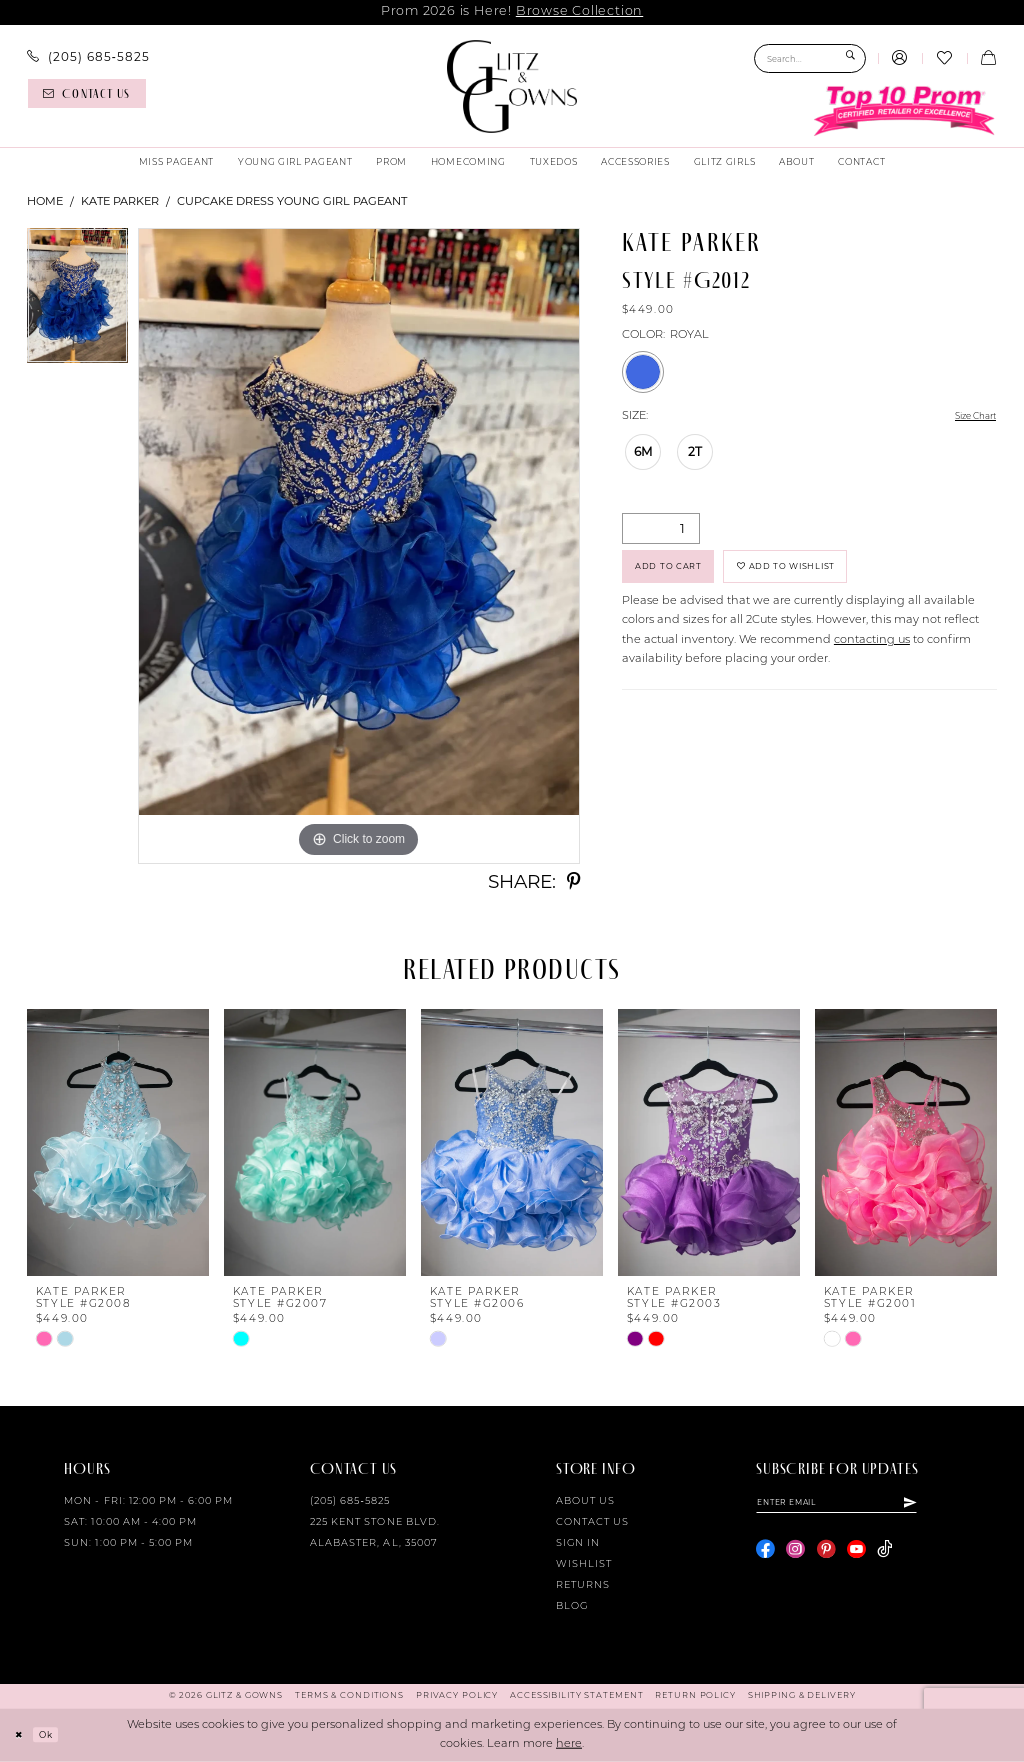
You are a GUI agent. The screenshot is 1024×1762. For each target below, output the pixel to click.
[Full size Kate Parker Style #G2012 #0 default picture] (359, 546)
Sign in (578, 1543)
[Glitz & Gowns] (512, 86)
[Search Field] (810, 58)
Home (45, 201)
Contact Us (592, 1522)
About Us (585, 1501)
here (569, 1744)
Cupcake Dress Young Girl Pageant (292, 201)
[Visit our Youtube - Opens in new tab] (856, 1555)
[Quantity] (661, 530)
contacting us (872, 653)
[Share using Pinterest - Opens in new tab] (573, 882)
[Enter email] (859, 1505)
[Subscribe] (955, 1505)
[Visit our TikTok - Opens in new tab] (884, 1555)
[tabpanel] (77, 300)
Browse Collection (579, 11)
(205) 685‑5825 (350, 1501)
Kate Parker (120, 201)
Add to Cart (681, 574)
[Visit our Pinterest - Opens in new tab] (826, 1555)
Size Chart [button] (967, 417)
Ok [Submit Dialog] (55, 1734)
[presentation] (118, 1142)
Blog (572, 1606)
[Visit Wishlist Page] (944, 59)
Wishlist (584, 1564)
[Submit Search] (850, 58)
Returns (583, 1585)
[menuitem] (88, 57)
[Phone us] (88, 57)
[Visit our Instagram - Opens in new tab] (795, 1555)
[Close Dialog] (22, 1735)
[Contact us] (87, 93)
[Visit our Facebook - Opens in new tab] (765, 1555)
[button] (900, 59)
